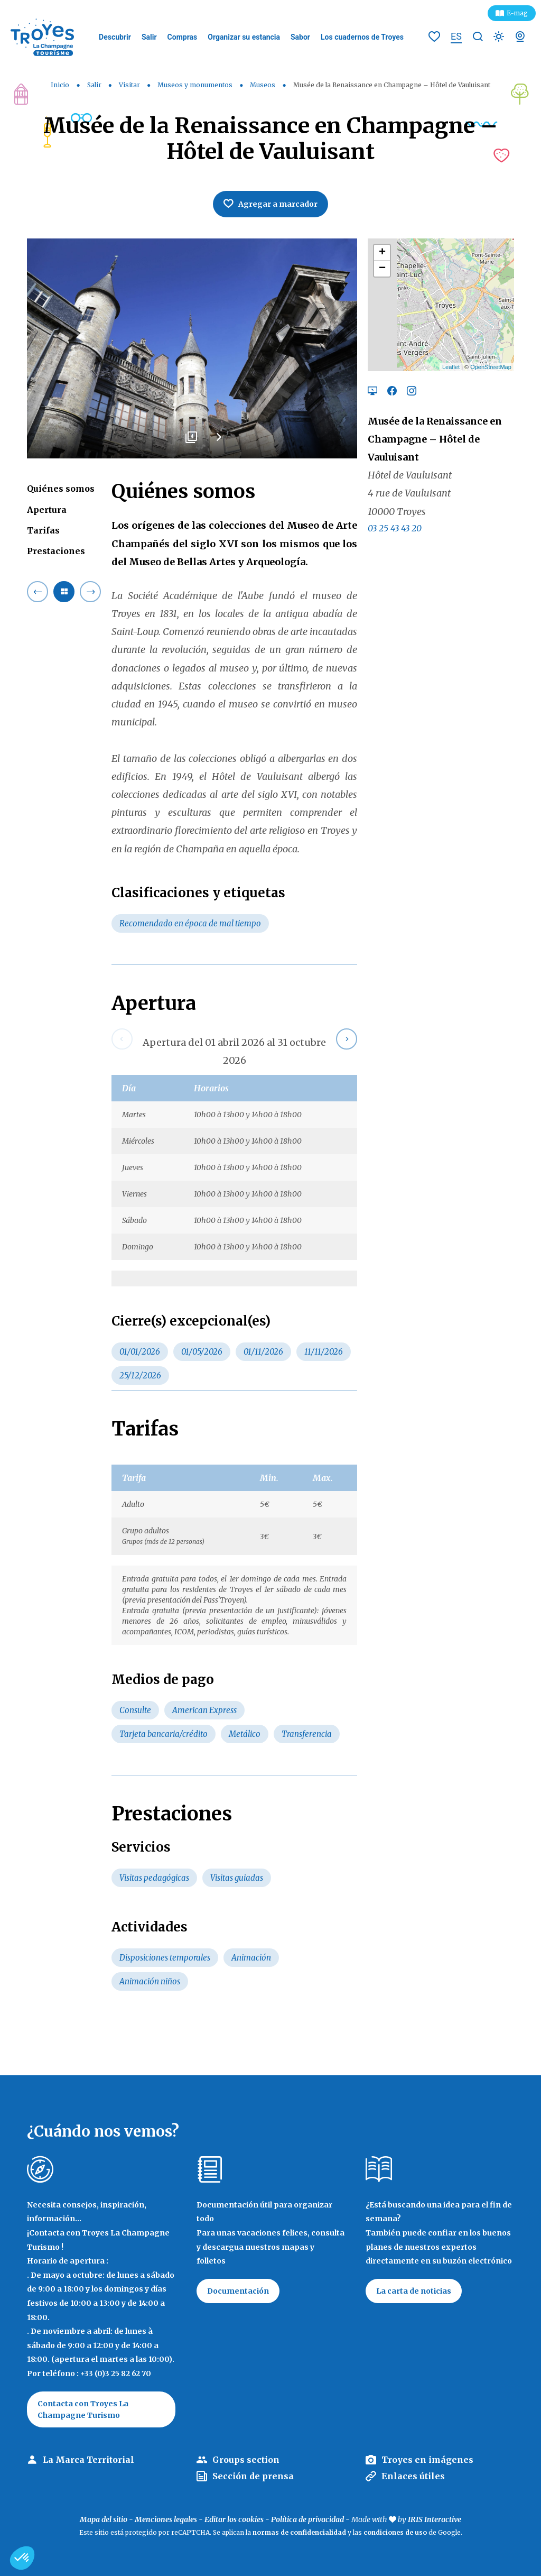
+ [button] (382, 253)
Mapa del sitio (103, 2519)
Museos (263, 85)
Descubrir (115, 37)
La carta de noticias (413, 2291)
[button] (22, 2558)
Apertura (47, 509)
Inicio (60, 85)
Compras (182, 37)
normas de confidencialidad (299, 2532)
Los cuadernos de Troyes (362, 37)
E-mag (517, 13)
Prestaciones (56, 551)
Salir (149, 37)
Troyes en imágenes (427, 2459)
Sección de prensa (253, 2476)
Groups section (245, 2459)
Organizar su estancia (244, 37)
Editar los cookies (234, 2519)
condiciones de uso (395, 2532)
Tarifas (43, 530)
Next (218, 441)
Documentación (238, 2291)
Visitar (130, 85)
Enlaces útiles (413, 2476)
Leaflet (451, 367)
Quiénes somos (61, 488)
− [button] (382, 269)
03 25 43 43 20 (395, 528)
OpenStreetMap (490, 367)
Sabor (300, 37)
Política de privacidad (307, 2519)
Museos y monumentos (195, 85)
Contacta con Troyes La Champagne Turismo (83, 2409)
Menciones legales (166, 2519)
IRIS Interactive (434, 2519)
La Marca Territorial (88, 2459)
